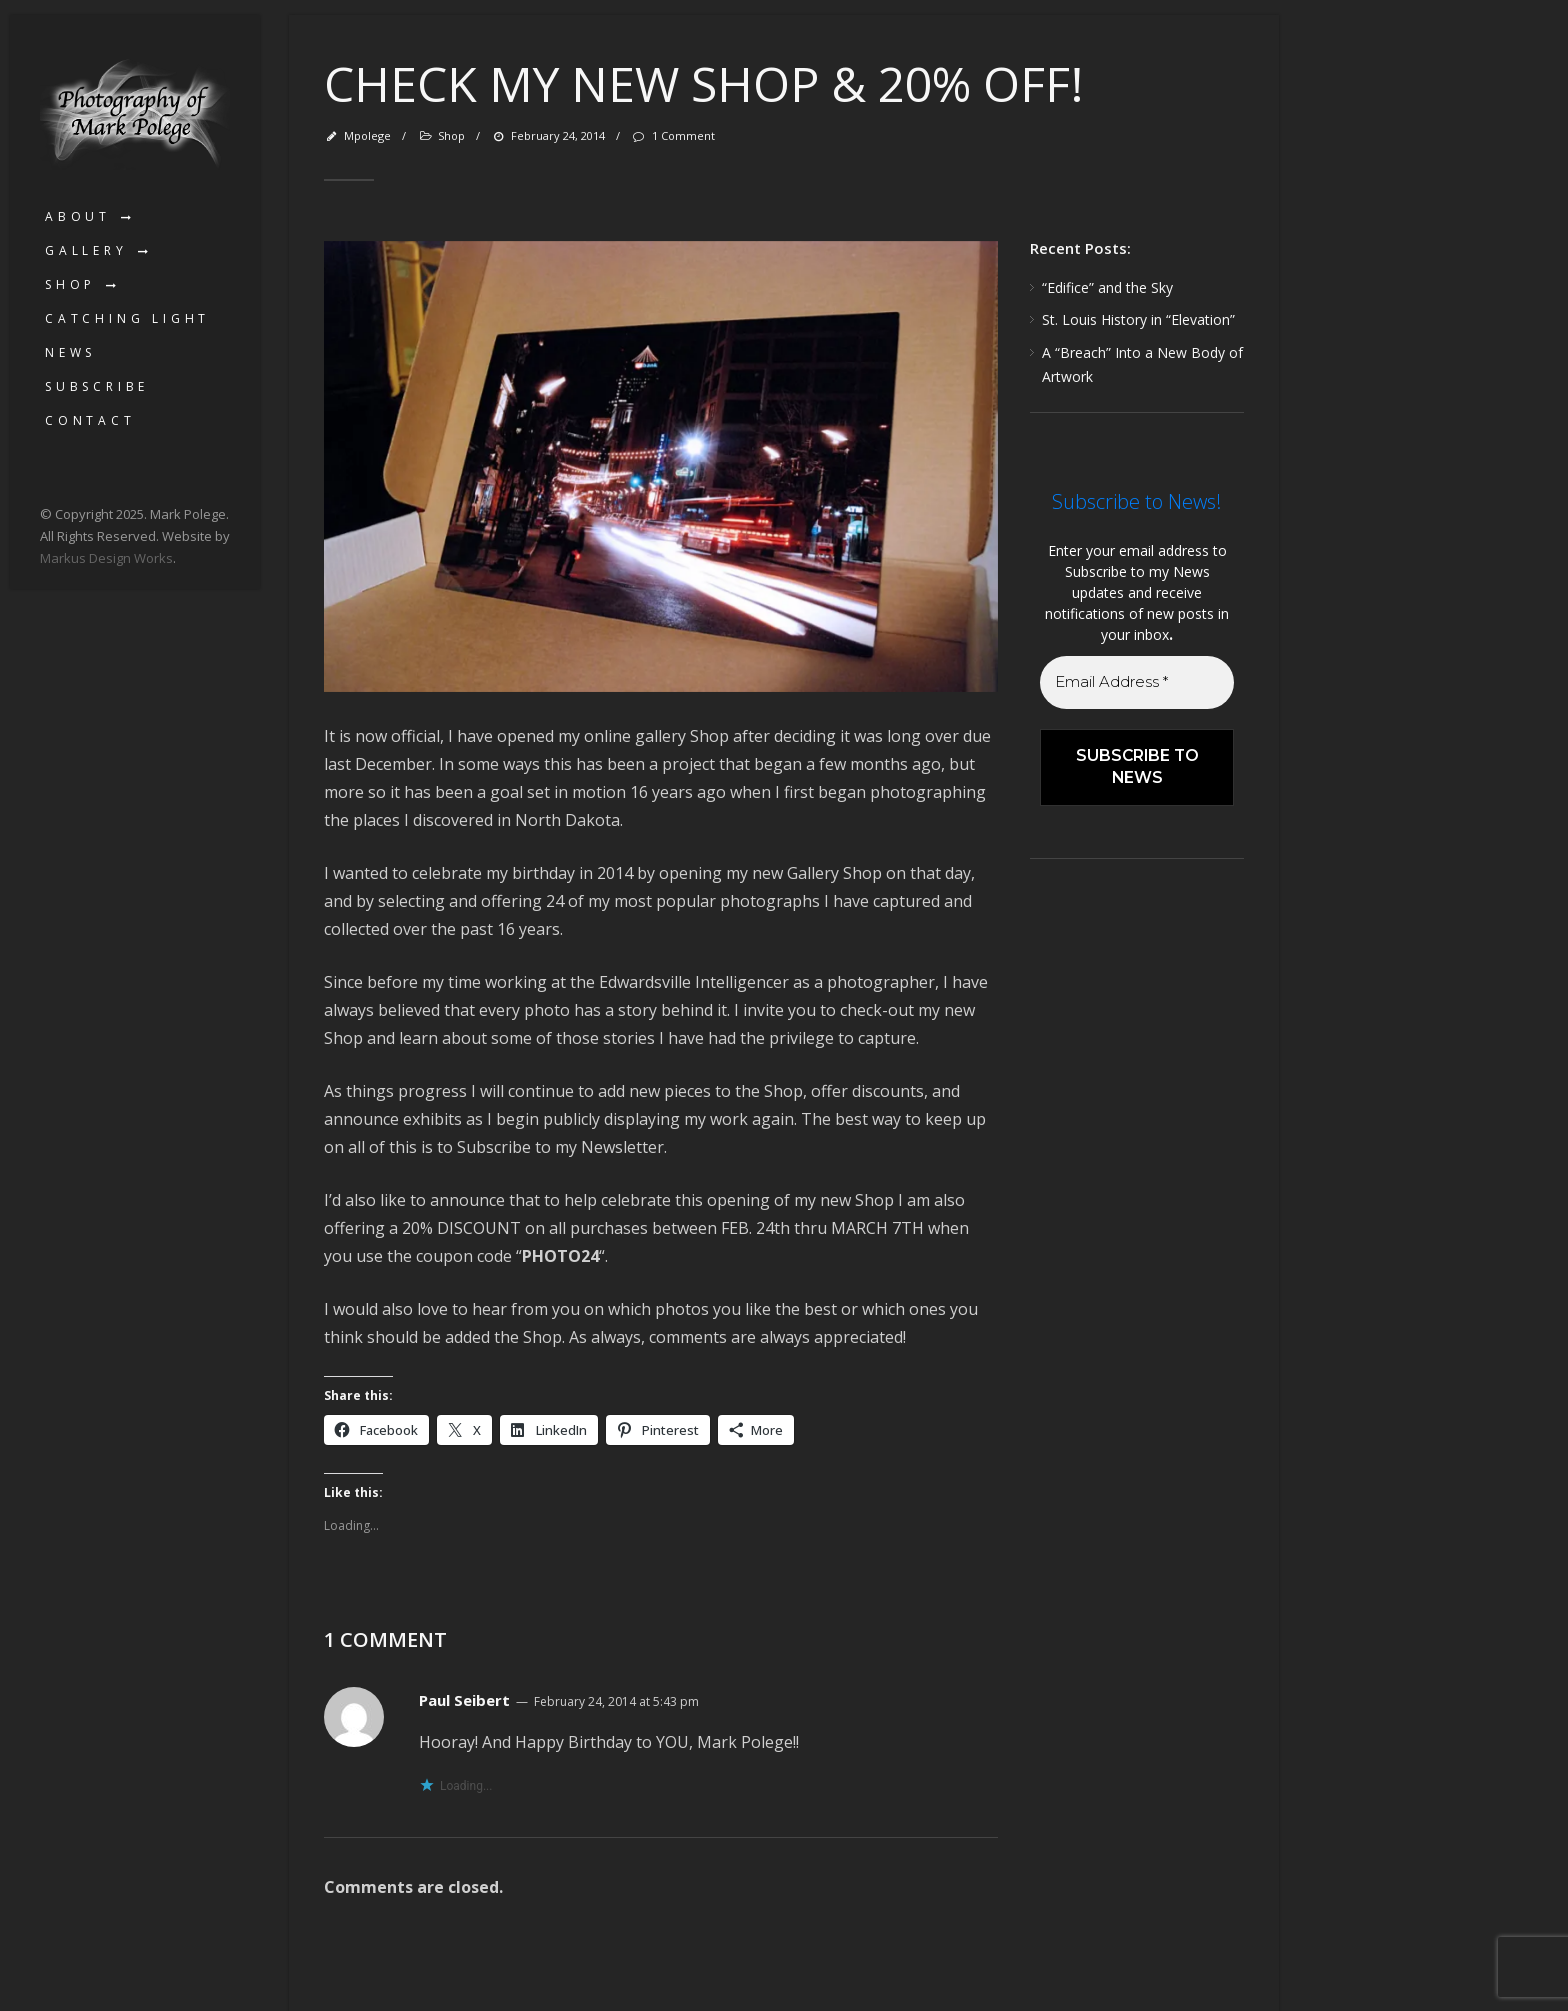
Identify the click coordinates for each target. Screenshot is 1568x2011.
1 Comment (672, 135)
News (70, 352)
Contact (90, 420)
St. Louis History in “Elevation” (1138, 319)
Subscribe (97, 386)
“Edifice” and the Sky (1107, 287)
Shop (70, 284)
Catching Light (127, 318)
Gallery (86, 250)
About (78, 216)
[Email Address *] (1137, 682)
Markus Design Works (106, 558)
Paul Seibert (464, 1700)
